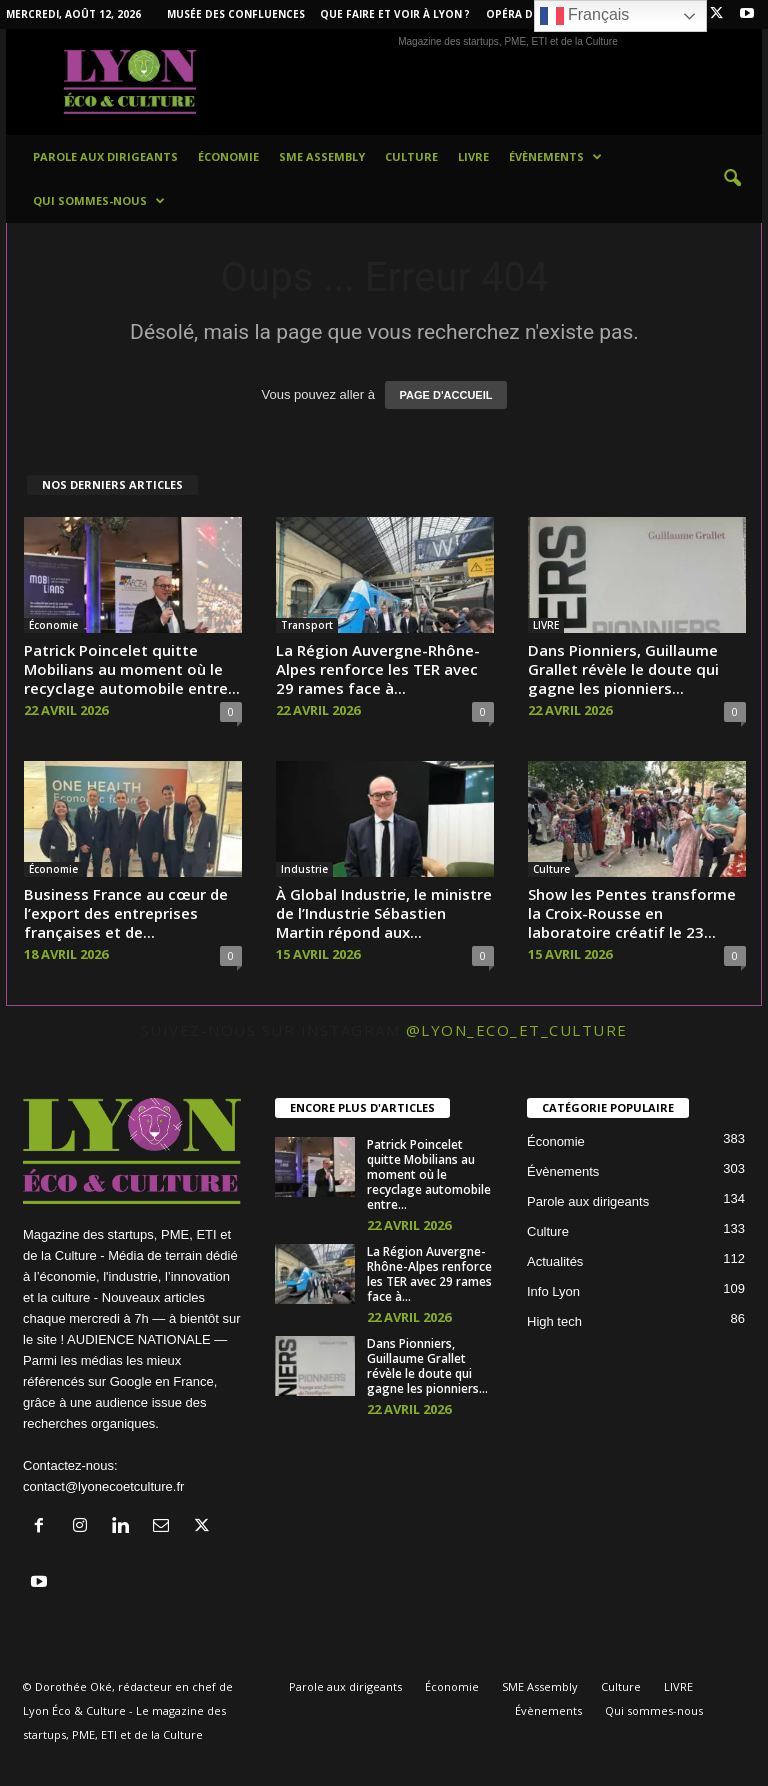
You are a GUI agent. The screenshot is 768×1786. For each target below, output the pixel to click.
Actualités (555, 1261)
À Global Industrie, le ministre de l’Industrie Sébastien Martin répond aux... (384, 913)
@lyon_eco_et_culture (517, 1030)
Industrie (304, 869)
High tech (554, 1321)
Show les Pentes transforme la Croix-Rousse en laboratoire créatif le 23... (632, 913)
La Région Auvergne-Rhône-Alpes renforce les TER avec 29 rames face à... (378, 669)
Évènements (555, 157)
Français (585, 16)
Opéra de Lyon (528, 14)
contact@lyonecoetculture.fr (103, 1486)
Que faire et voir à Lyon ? (395, 14)
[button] (732, 179)
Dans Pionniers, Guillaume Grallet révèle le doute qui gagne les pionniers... (623, 669)
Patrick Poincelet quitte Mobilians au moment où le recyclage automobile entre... (132, 669)
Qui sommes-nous (99, 201)
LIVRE (473, 156)
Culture (411, 156)
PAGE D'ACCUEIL (446, 395)
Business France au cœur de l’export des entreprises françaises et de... (126, 913)
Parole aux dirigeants (105, 156)
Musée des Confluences (236, 14)
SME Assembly (322, 156)
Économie (228, 156)
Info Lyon (553, 1291)
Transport (307, 625)
